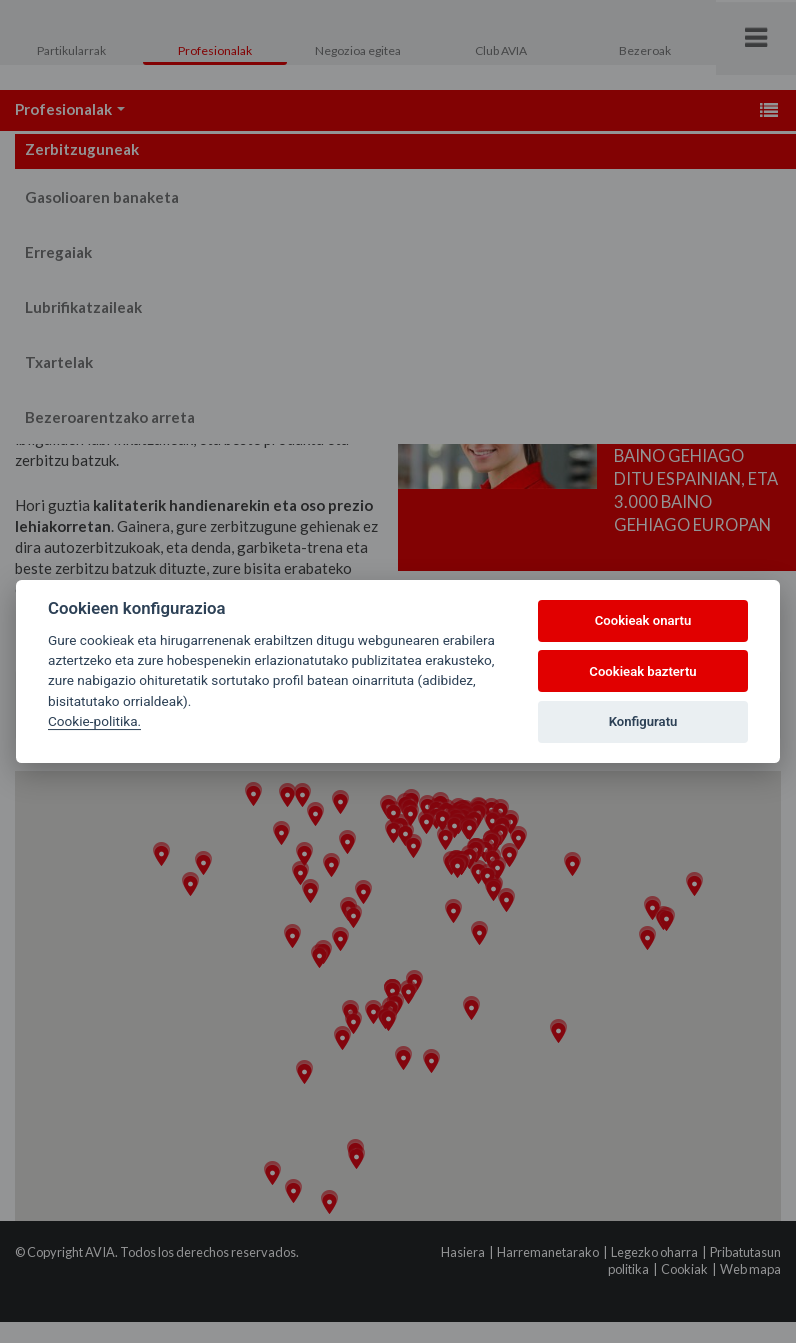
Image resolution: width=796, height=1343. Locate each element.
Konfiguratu (643, 721)
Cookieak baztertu (642, 671)
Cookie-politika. (94, 721)
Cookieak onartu (643, 620)
